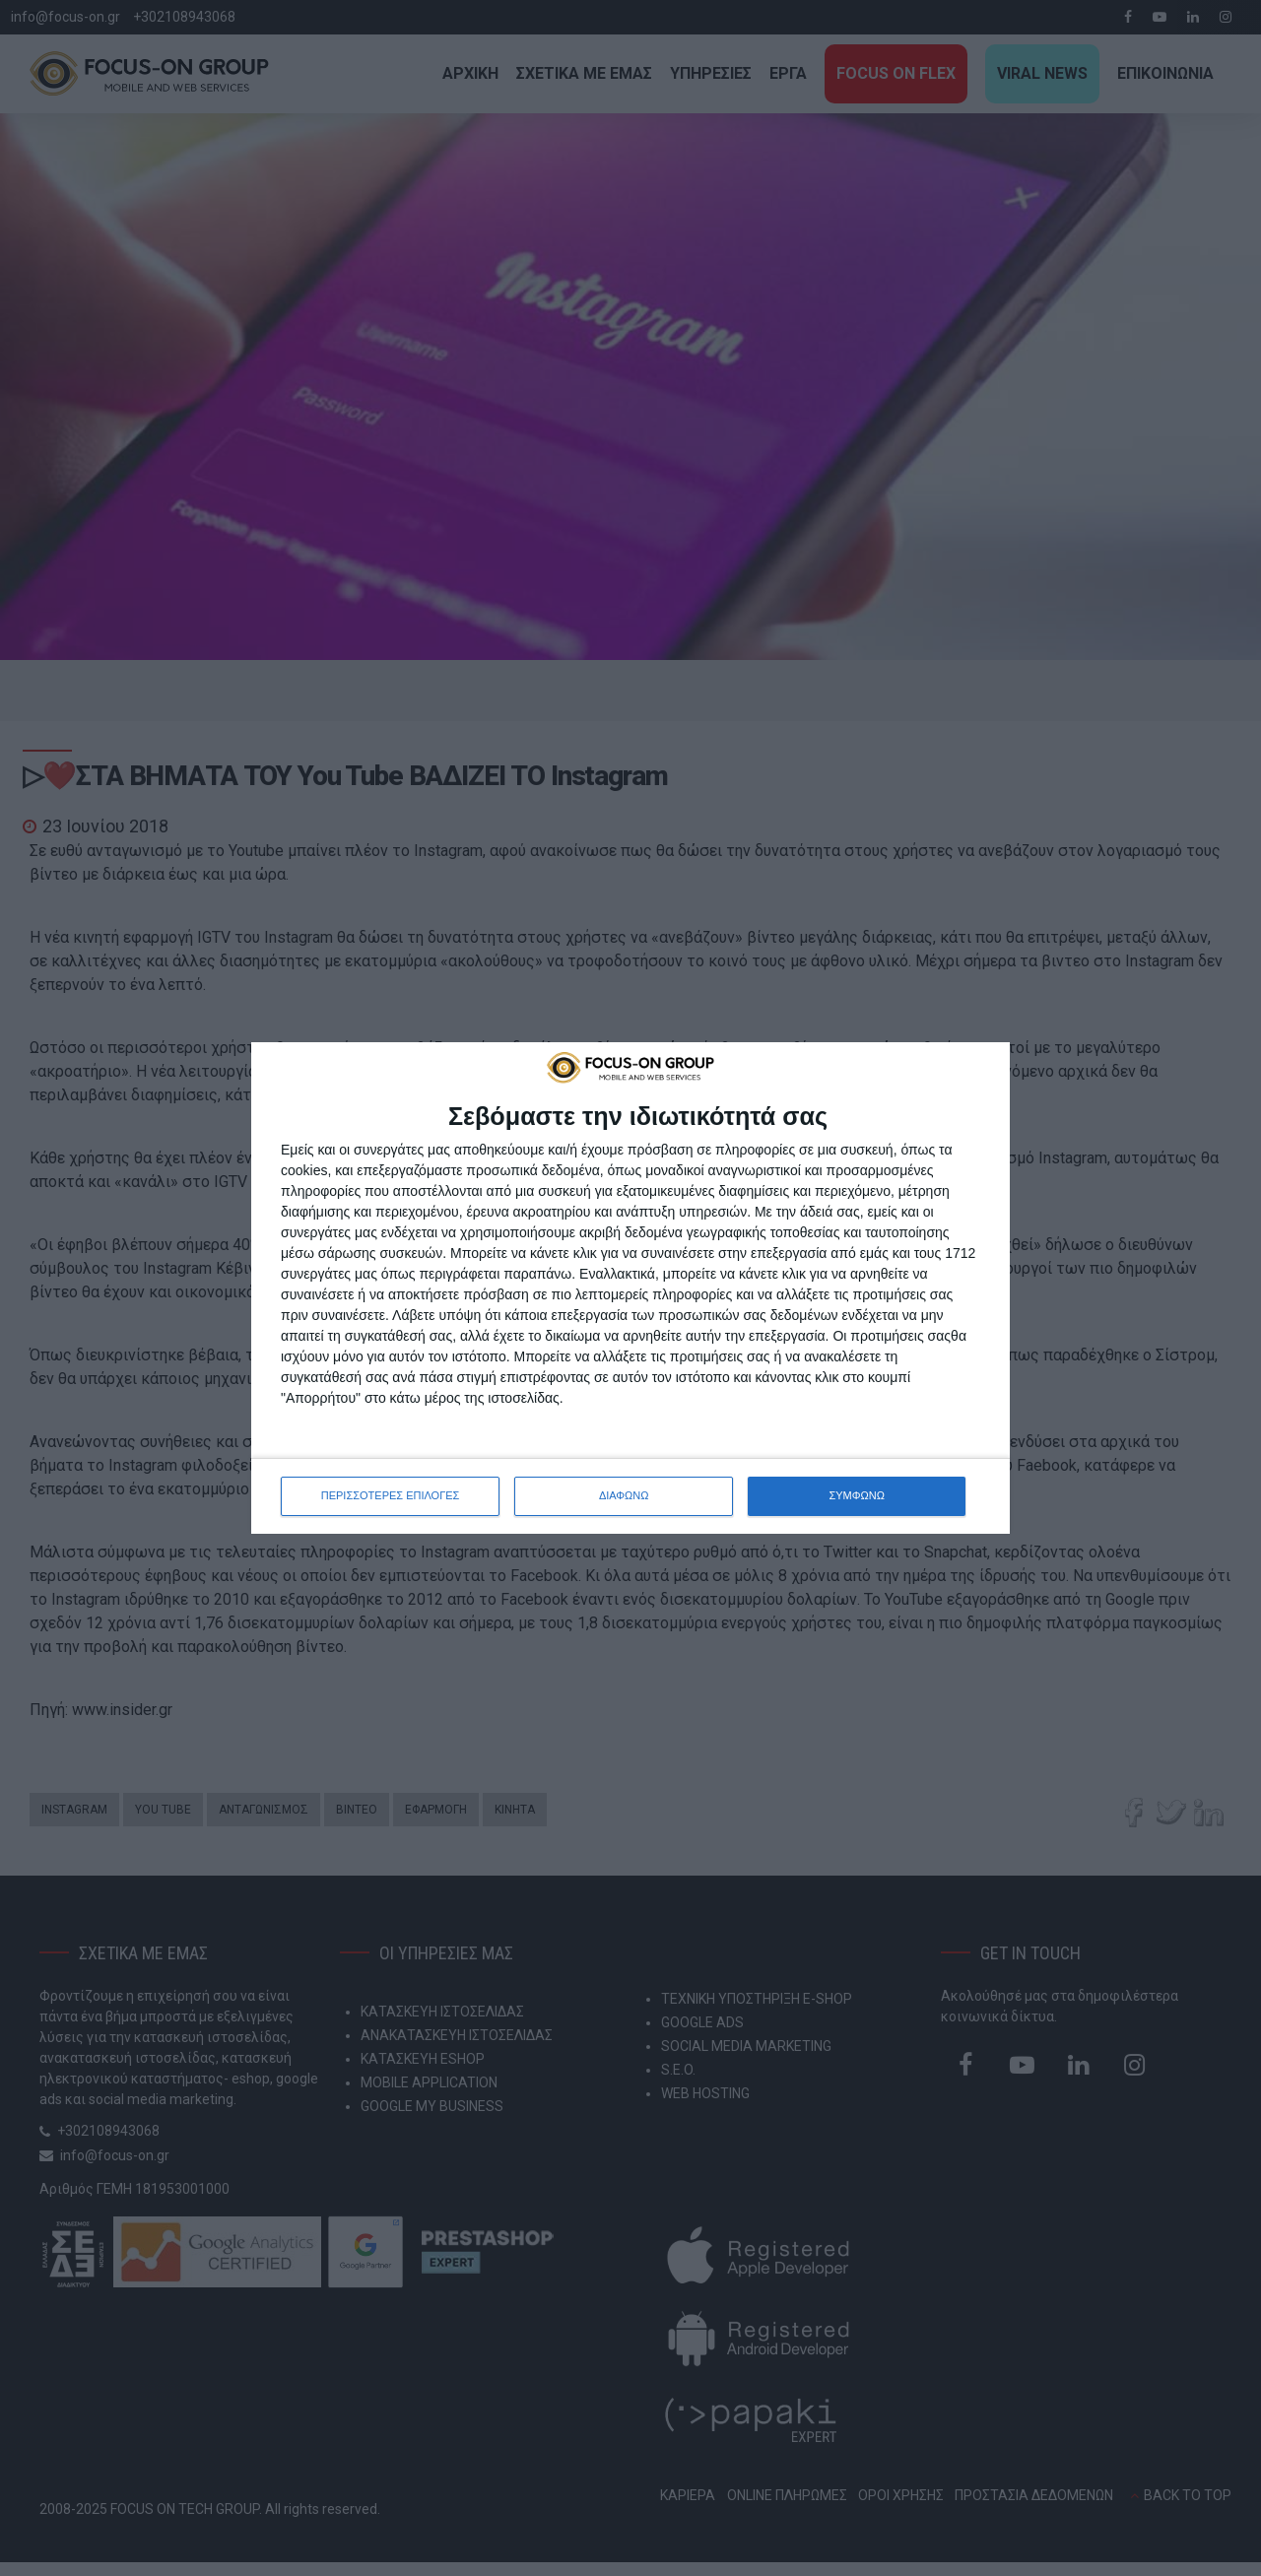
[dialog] (630, 1287)
